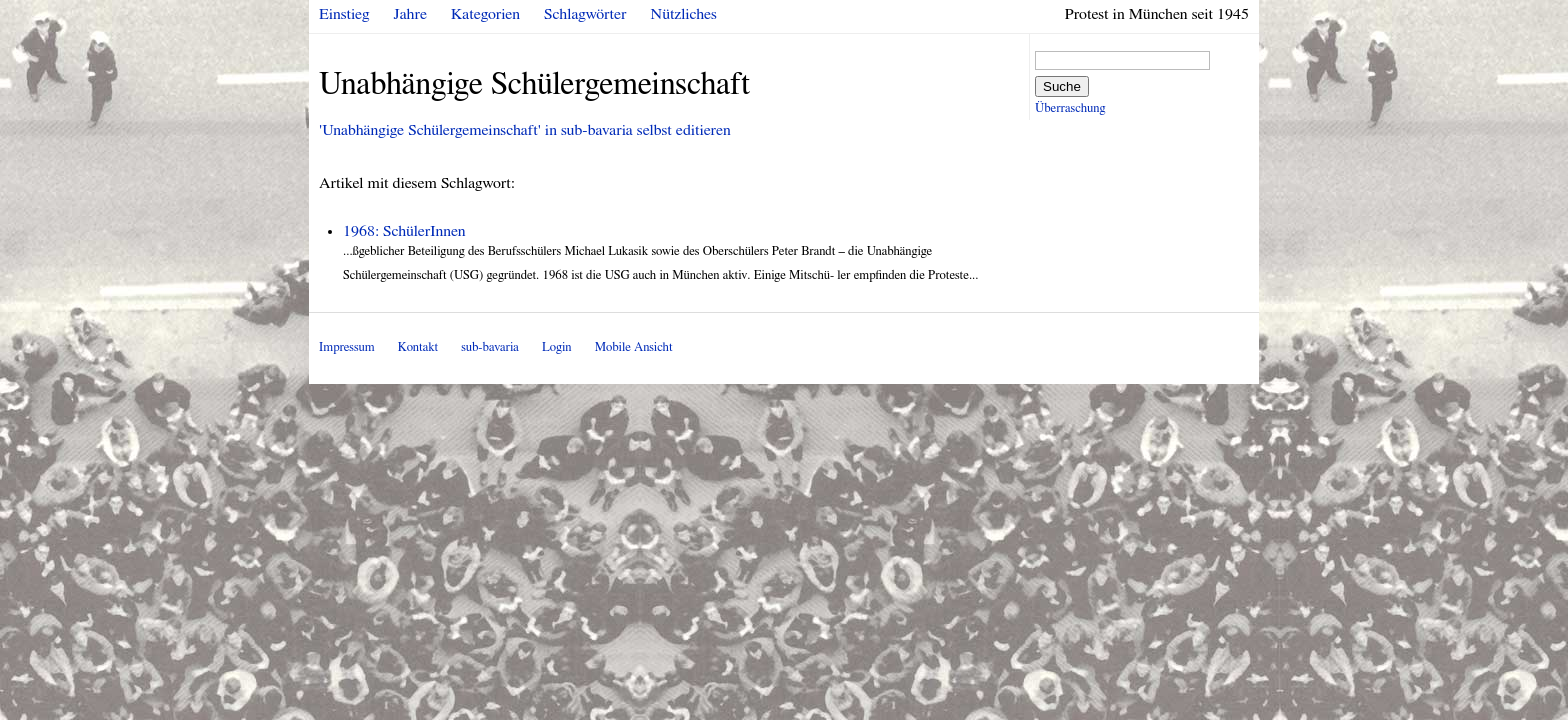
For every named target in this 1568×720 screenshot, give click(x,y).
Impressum (347, 347)
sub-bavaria (489, 347)
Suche (1062, 86)
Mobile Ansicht (634, 347)
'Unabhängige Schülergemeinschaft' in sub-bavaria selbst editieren (525, 130)
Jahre (410, 14)
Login (557, 347)
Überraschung (1070, 108)
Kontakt (418, 347)
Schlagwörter (585, 14)
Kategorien (485, 14)
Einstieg (344, 14)
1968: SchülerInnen (404, 231)
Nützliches (684, 14)
